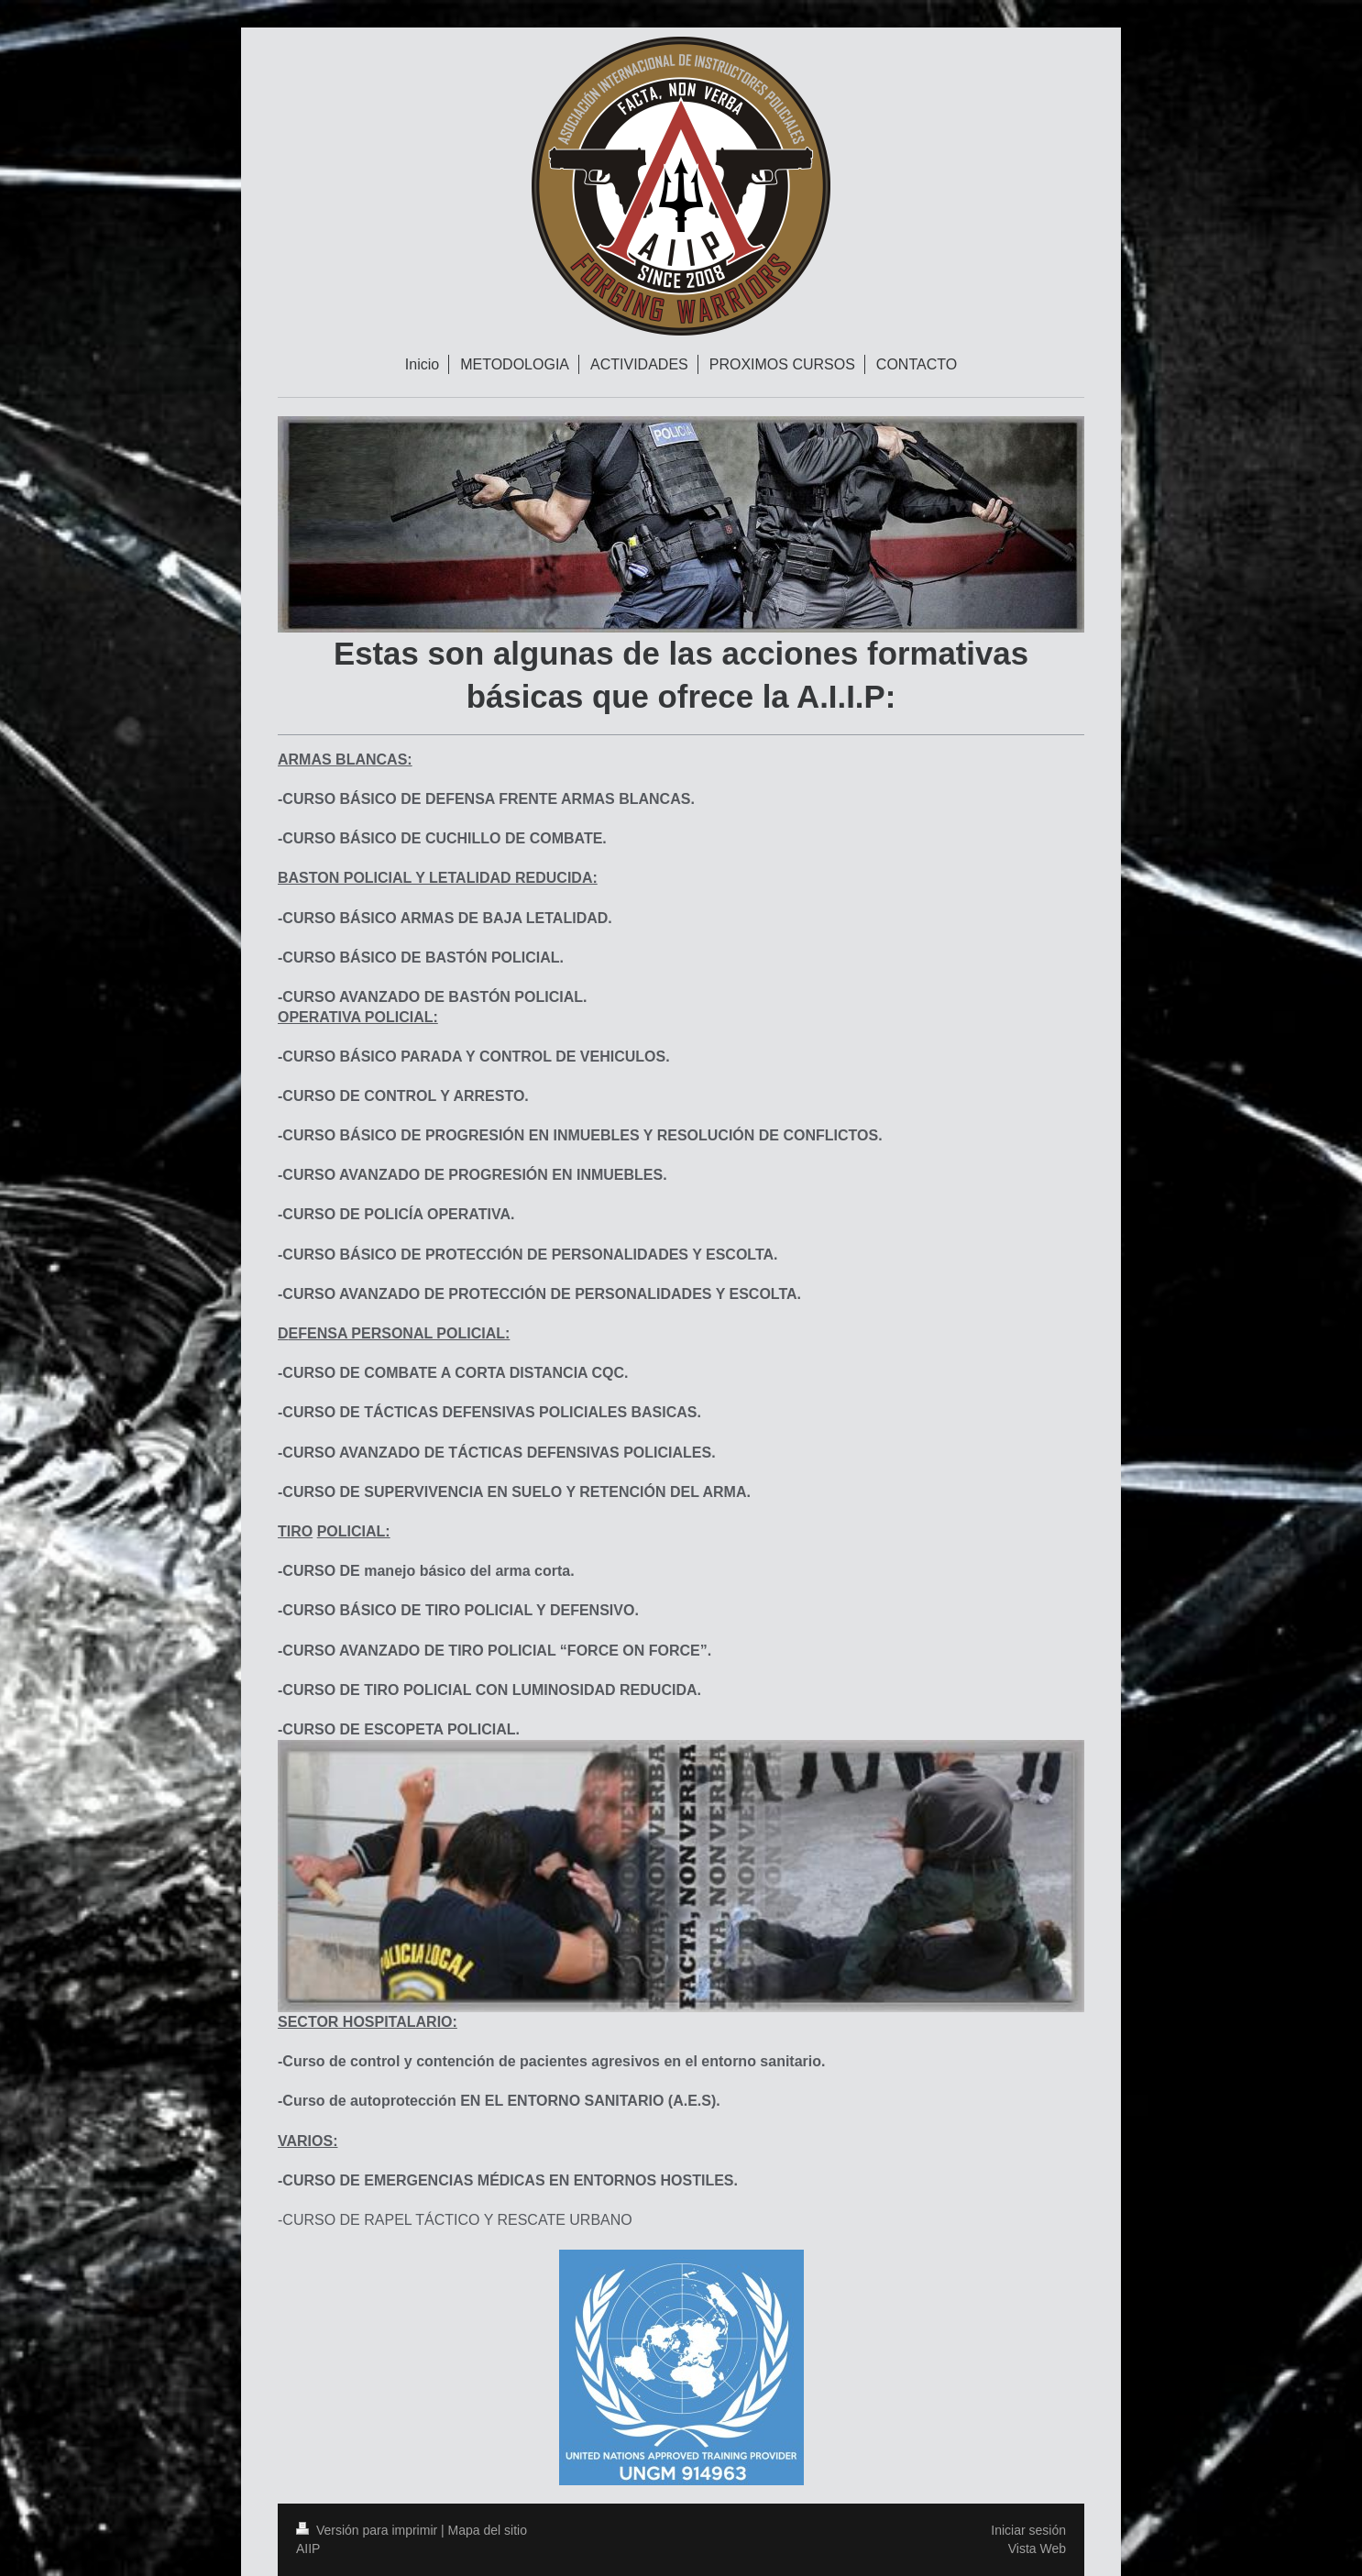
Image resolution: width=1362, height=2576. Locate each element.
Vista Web (1037, 2548)
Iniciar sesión (1028, 2530)
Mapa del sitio (487, 2530)
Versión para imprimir (368, 2530)
